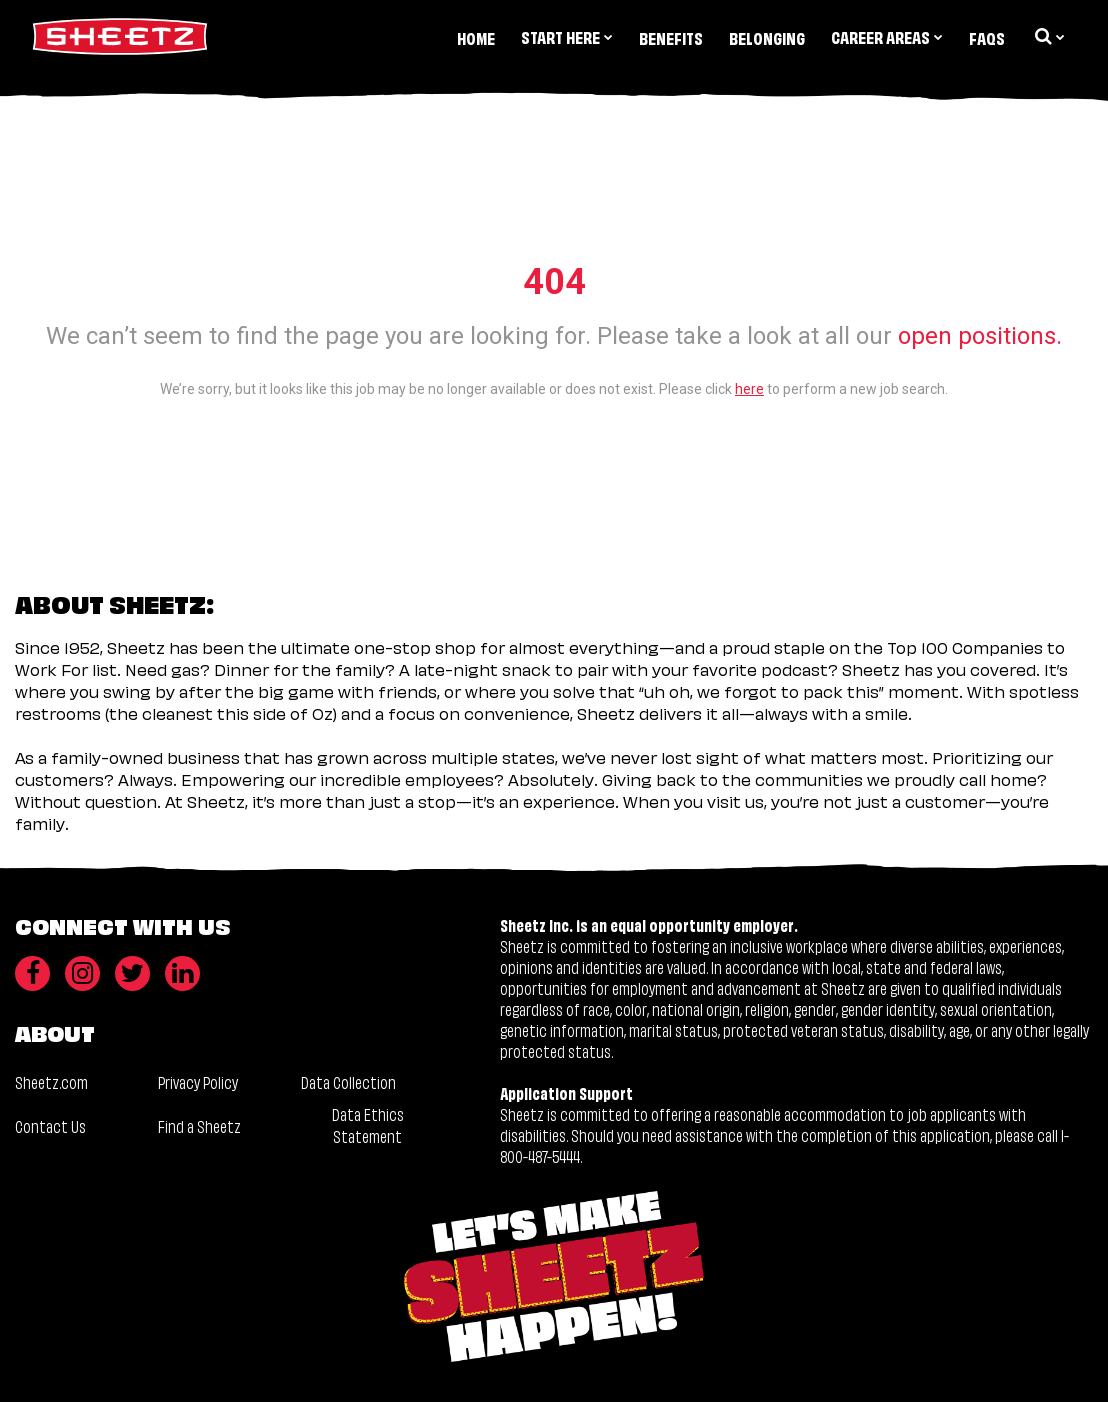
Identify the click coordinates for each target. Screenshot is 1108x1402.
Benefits (671, 37)
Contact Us (50, 1125)
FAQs (987, 37)
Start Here (567, 36)
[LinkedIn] (182, 973)
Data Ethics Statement (368, 1124)
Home (476, 37)
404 (554, 282)
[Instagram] (82, 973)
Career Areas (887, 36)
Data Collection (348, 1081)
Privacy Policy (198, 1081)
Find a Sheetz (199, 1125)
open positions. (980, 336)
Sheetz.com (51, 1081)
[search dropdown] (1048, 36)
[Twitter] (132, 973)
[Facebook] (32, 973)
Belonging (767, 37)
